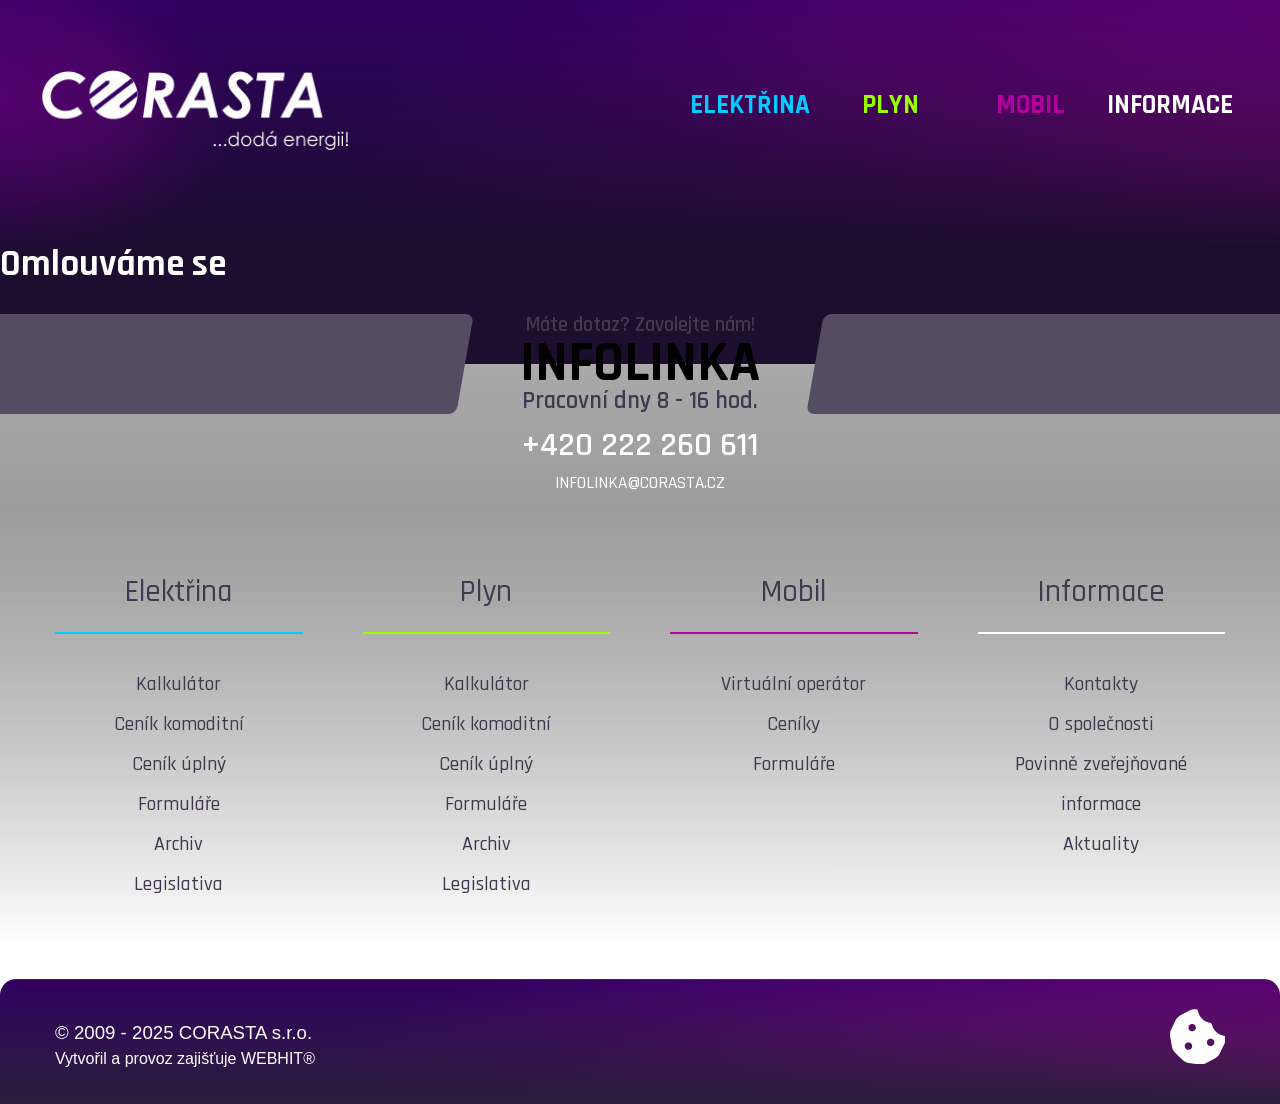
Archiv (178, 844)
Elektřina (178, 592)
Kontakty (1101, 684)
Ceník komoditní (179, 724)
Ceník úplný (179, 764)
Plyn (486, 592)
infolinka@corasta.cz (640, 483)
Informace (1101, 592)
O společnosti (1101, 724)
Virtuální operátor (793, 684)
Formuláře (179, 804)
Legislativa (178, 884)
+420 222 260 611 (640, 445)
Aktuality (1101, 844)
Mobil (793, 592)
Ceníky (793, 724)
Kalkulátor (178, 684)
